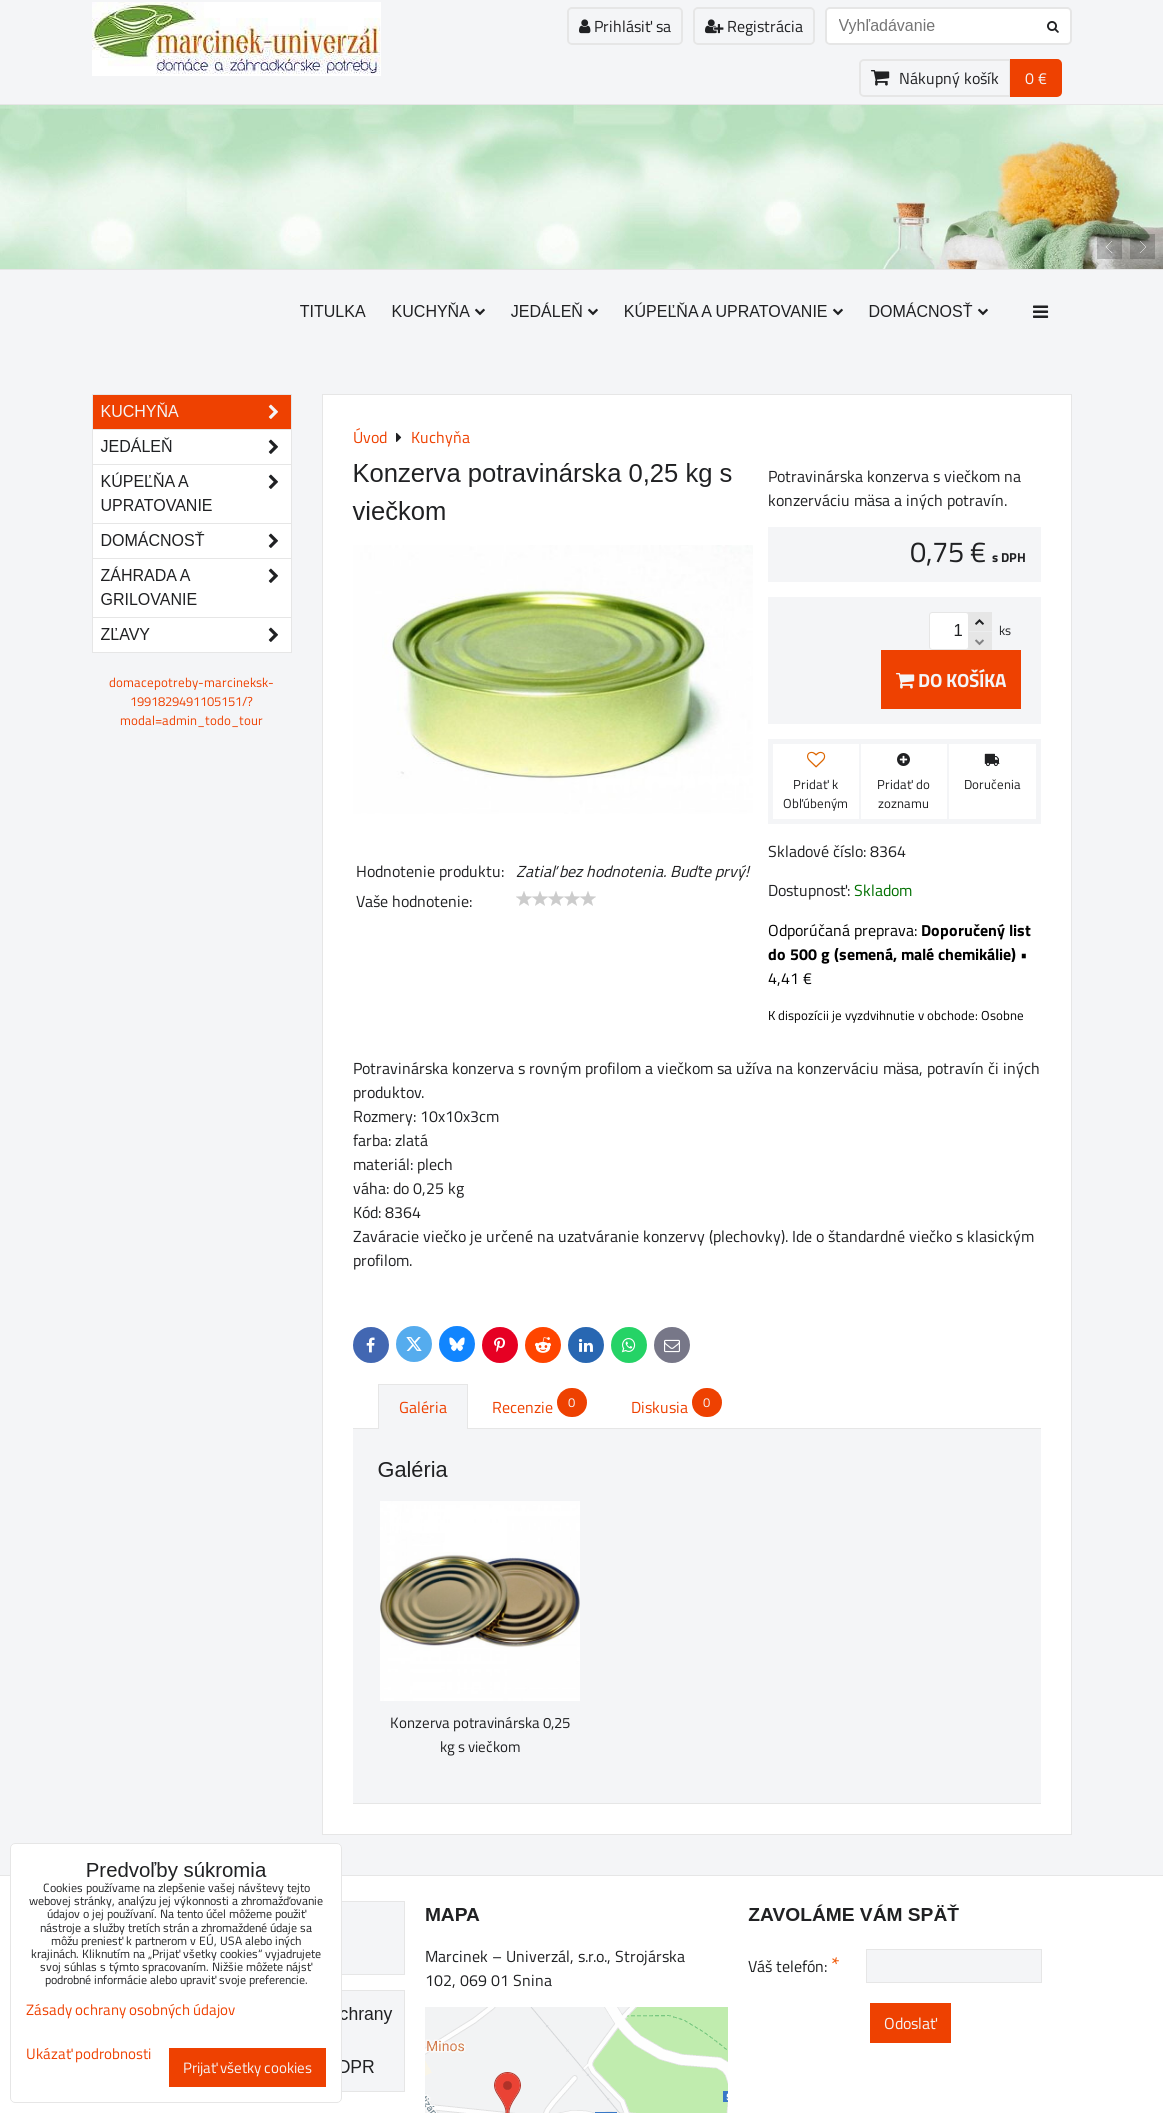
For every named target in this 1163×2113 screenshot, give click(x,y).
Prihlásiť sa (625, 26)
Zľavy (196, 635)
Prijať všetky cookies (247, 2067)
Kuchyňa (438, 311)
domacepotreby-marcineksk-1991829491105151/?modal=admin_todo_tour (191, 701)
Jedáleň (554, 311)
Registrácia (754, 26)
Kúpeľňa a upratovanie (733, 311)
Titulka (333, 311)
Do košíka (951, 679)
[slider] (556, 899)
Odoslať (910, 2023)
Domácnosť (928, 311)
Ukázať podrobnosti (88, 2054)
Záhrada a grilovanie (196, 588)
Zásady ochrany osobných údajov (130, 2009)
